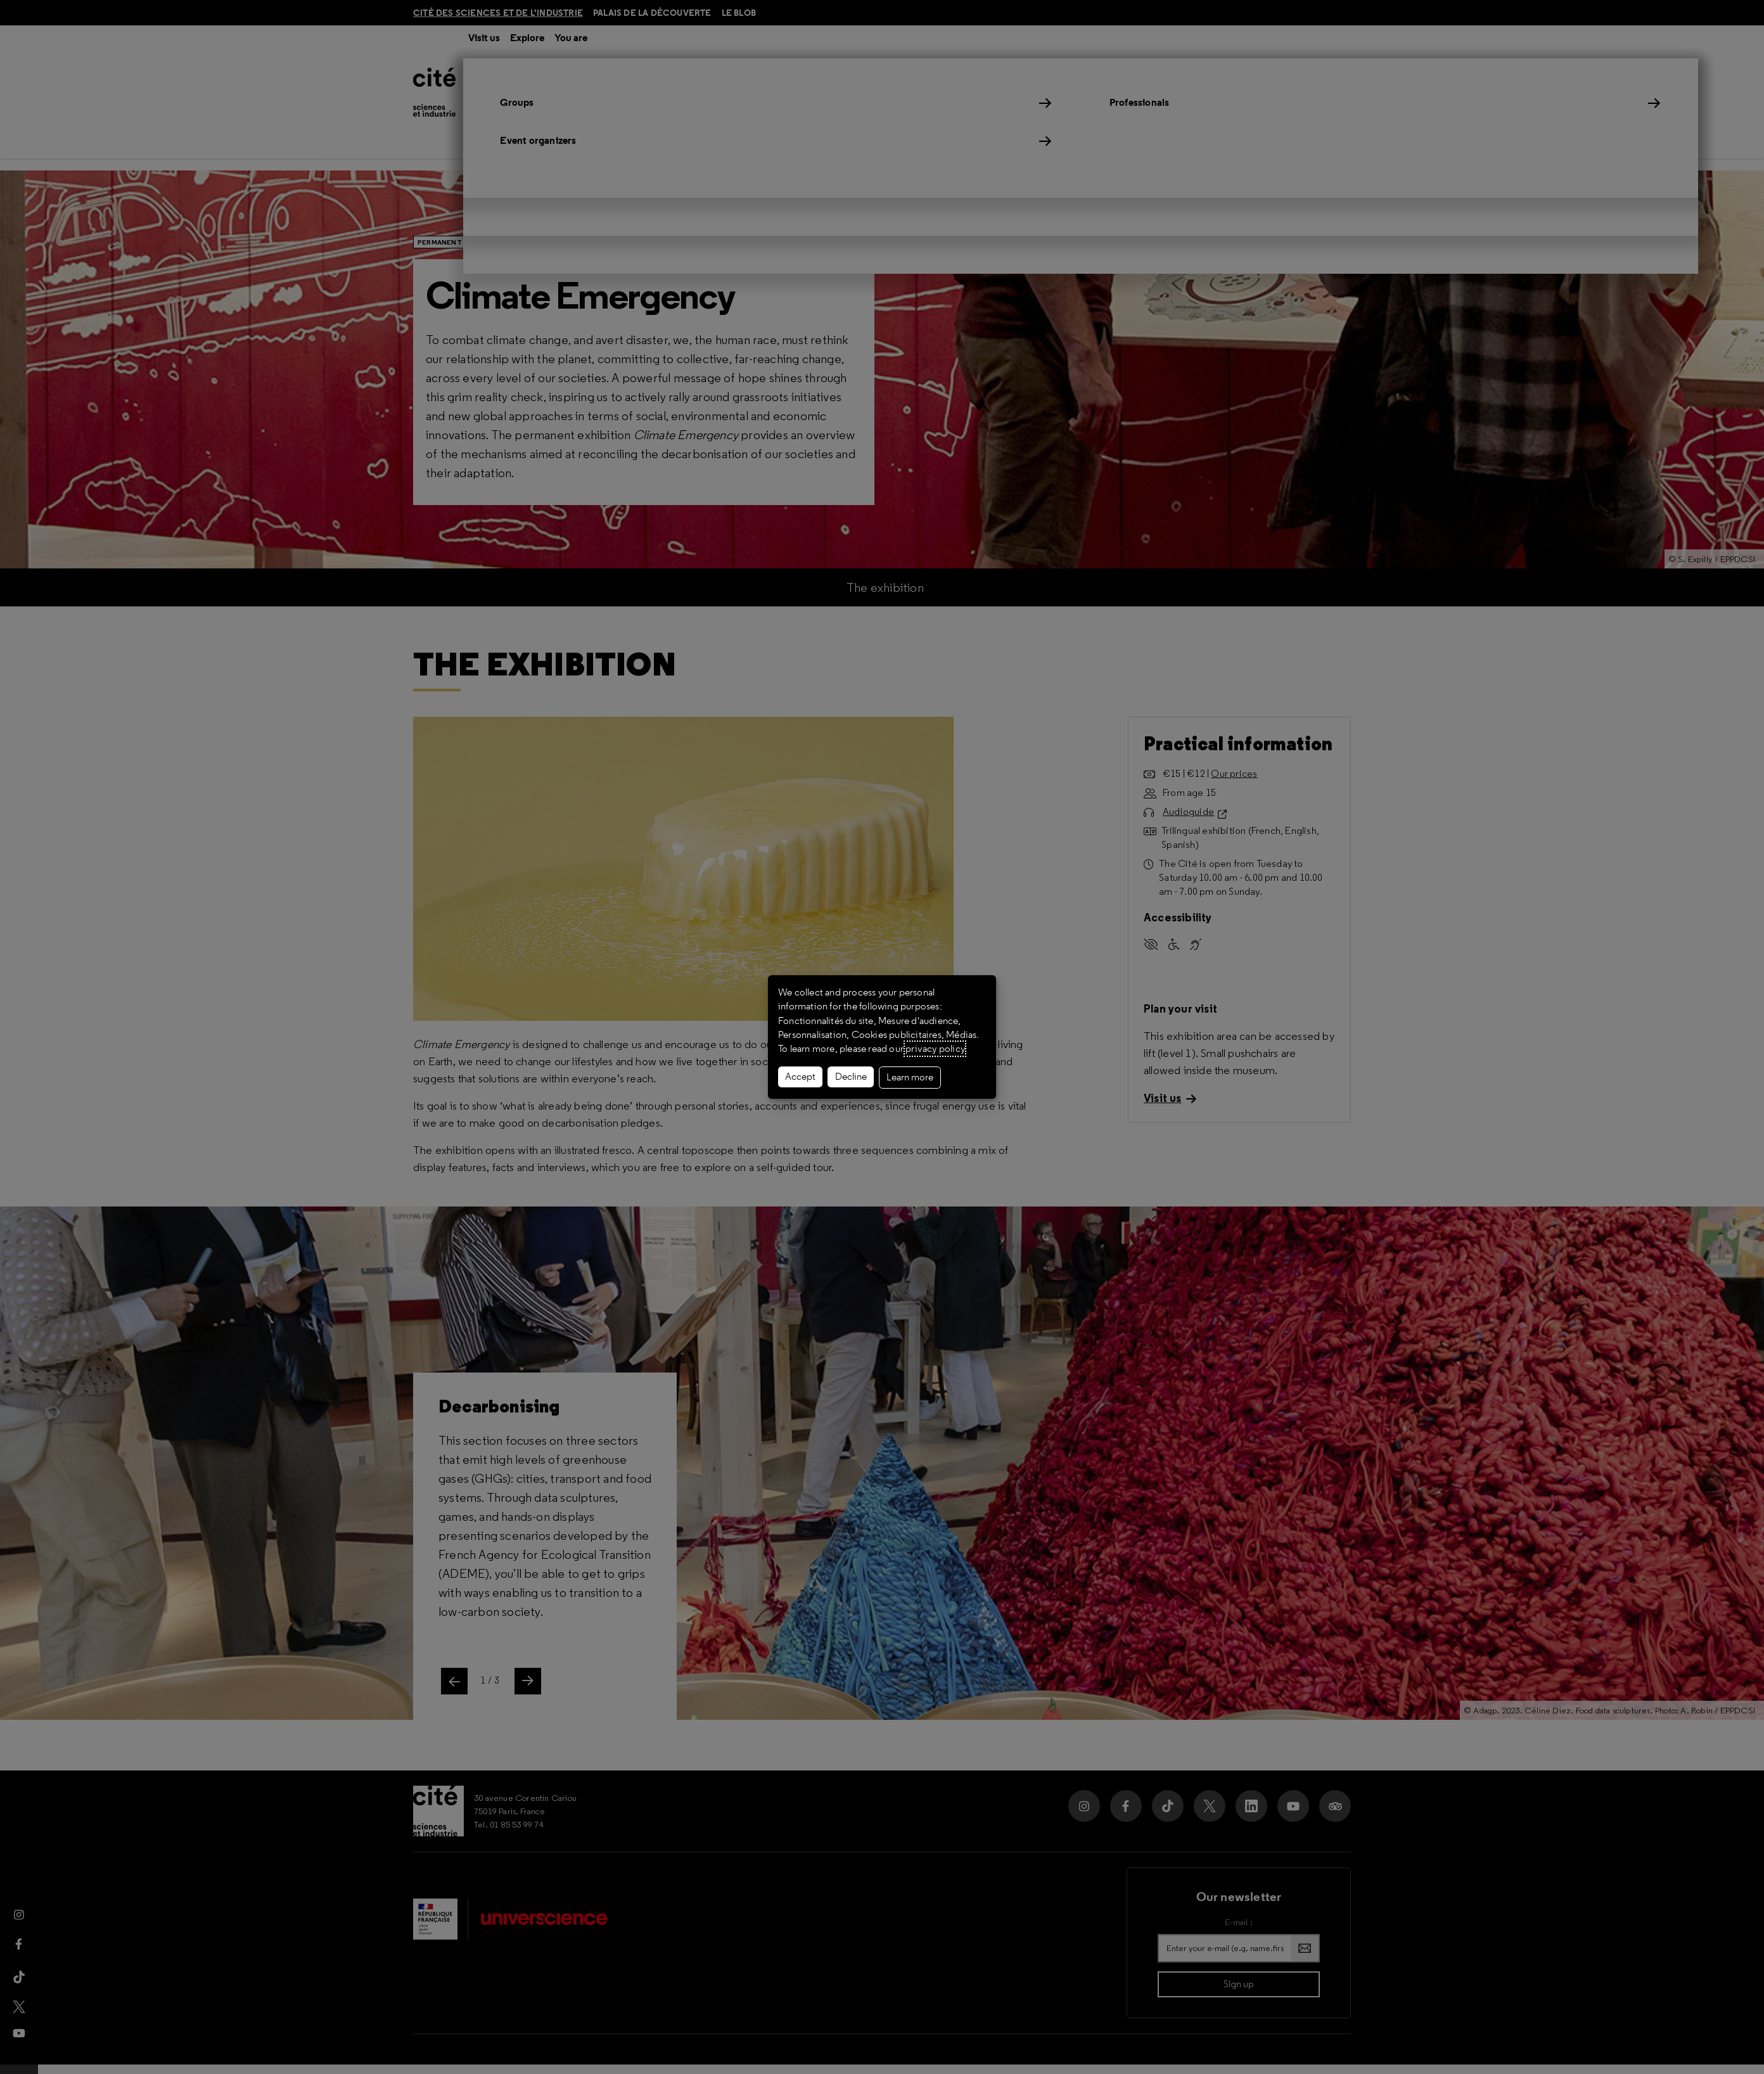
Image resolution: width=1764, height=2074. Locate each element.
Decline (851, 1076)
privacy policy (934, 1048)
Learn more (909, 1077)
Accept (800, 1076)
